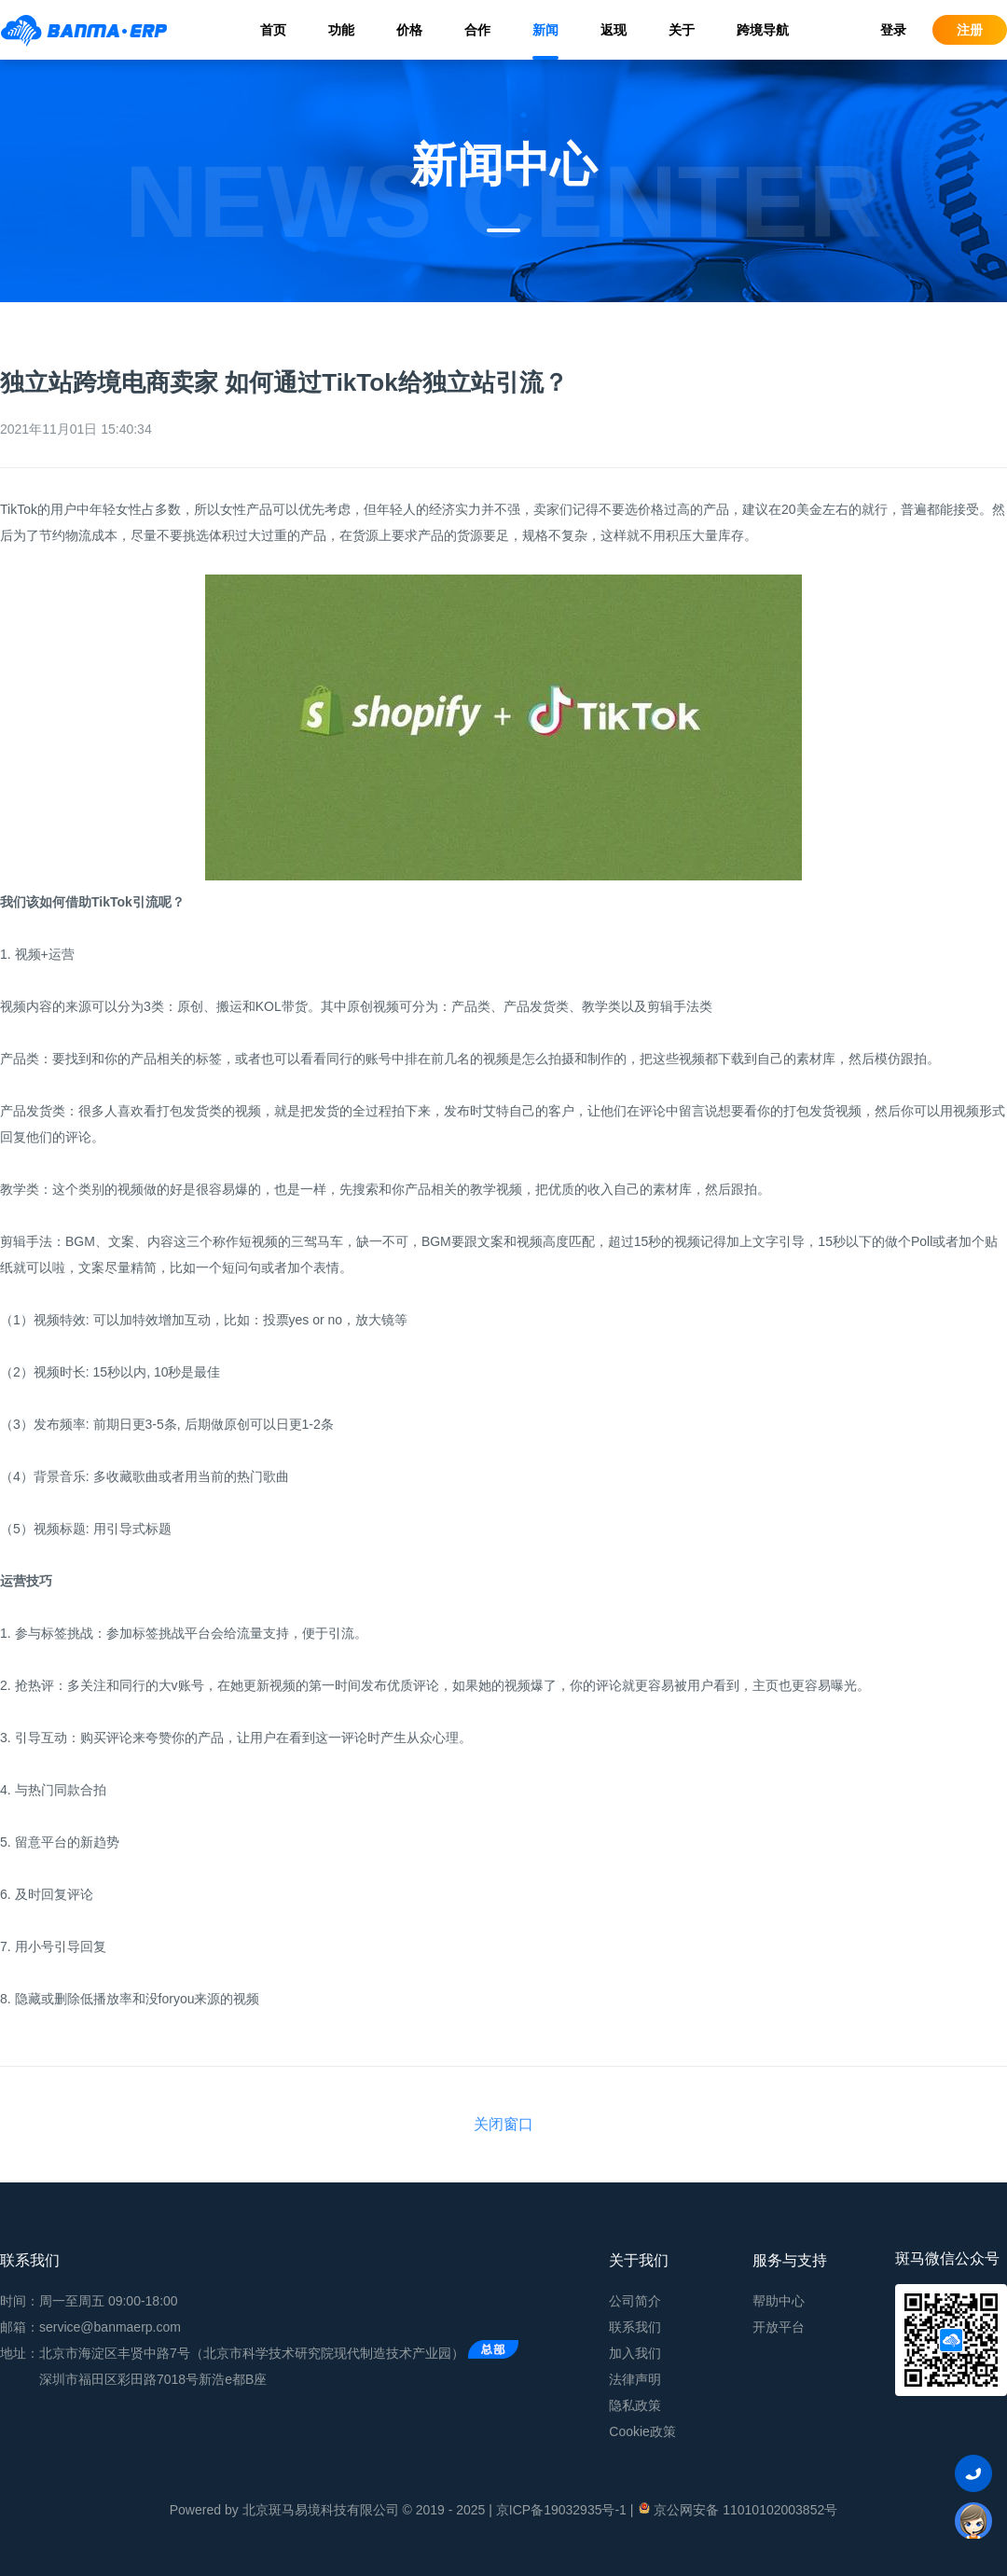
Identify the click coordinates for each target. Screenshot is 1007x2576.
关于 (682, 29)
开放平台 (778, 2327)
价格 (409, 29)
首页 (273, 29)
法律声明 (635, 2379)
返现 (613, 29)
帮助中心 (778, 2300)
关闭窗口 (503, 2124)
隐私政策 (635, 2405)
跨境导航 (763, 29)
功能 (341, 29)
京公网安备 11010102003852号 (737, 2508)
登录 (893, 29)
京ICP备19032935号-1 (561, 2509)
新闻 (545, 29)
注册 (970, 29)
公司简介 (635, 2300)
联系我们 (635, 2327)
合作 (477, 29)
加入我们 (635, 2353)
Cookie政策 (642, 2431)
